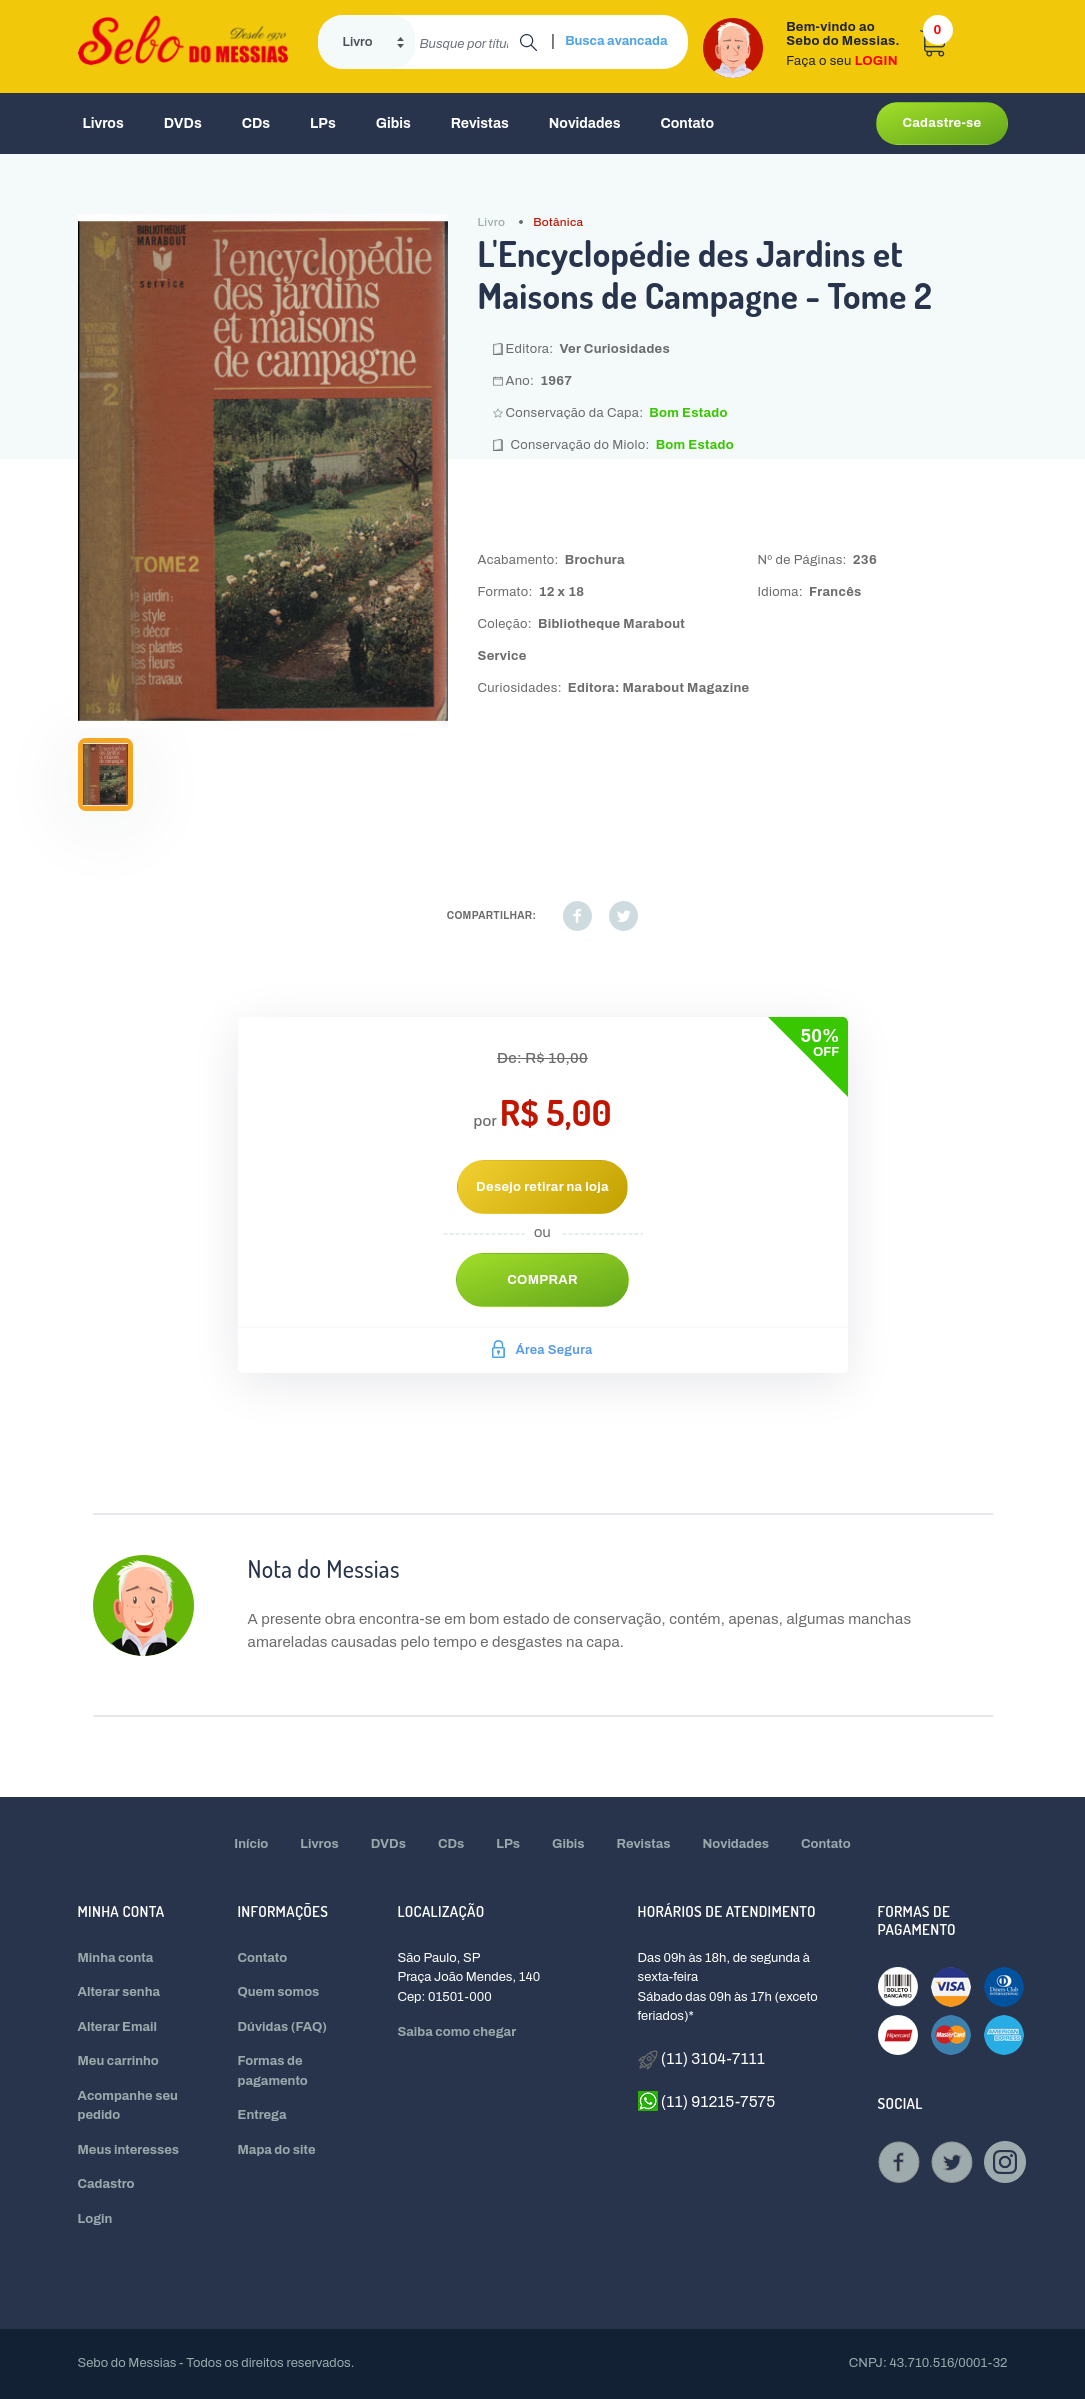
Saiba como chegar (457, 2032)
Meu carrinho (118, 2061)
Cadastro (106, 2184)
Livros (103, 123)
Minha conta (116, 1958)
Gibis (393, 123)
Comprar (542, 1280)
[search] (467, 42)
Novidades (585, 123)
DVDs (183, 123)
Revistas (480, 123)
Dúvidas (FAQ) (283, 2027)
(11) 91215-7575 (707, 2101)
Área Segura (542, 1350)
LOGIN (876, 61)
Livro (492, 222)
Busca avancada (616, 41)
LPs (323, 123)
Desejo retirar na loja (542, 1187)
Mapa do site (277, 2150)
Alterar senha (119, 1992)
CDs (256, 123)
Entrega (262, 2115)
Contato (687, 123)
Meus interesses (129, 2150)
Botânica (558, 222)
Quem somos (279, 1992)
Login (95, 2219)
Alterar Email (117, 2027)
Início (251, 1844)
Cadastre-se (941, 123)
